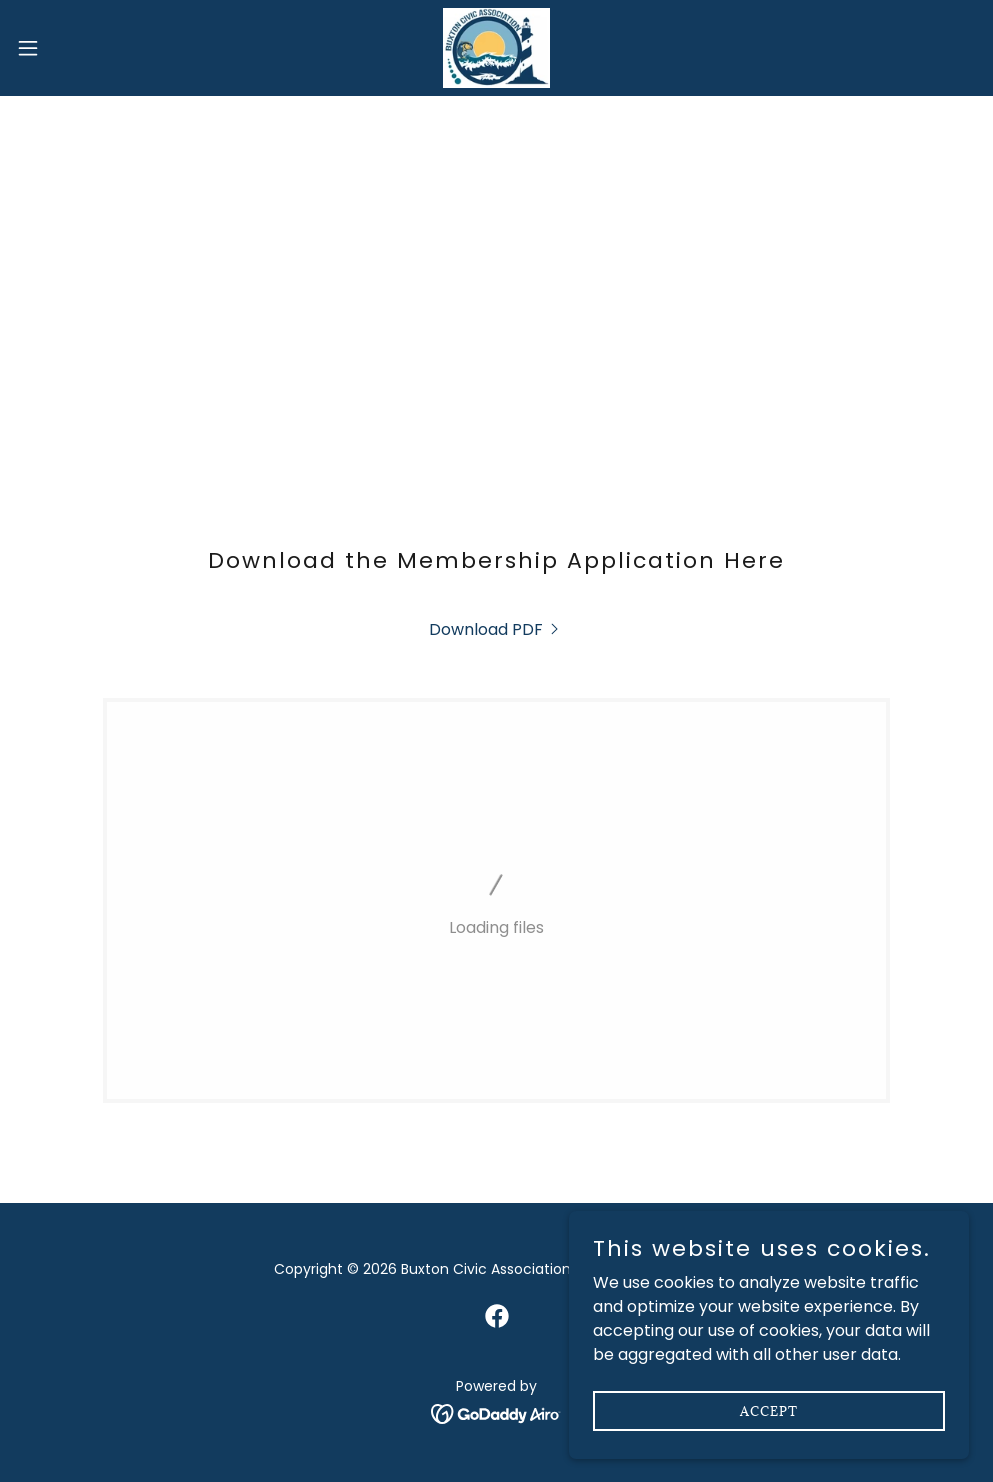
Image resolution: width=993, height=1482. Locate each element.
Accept (769, 1410)
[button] (81, 48)
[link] (496, 48)
